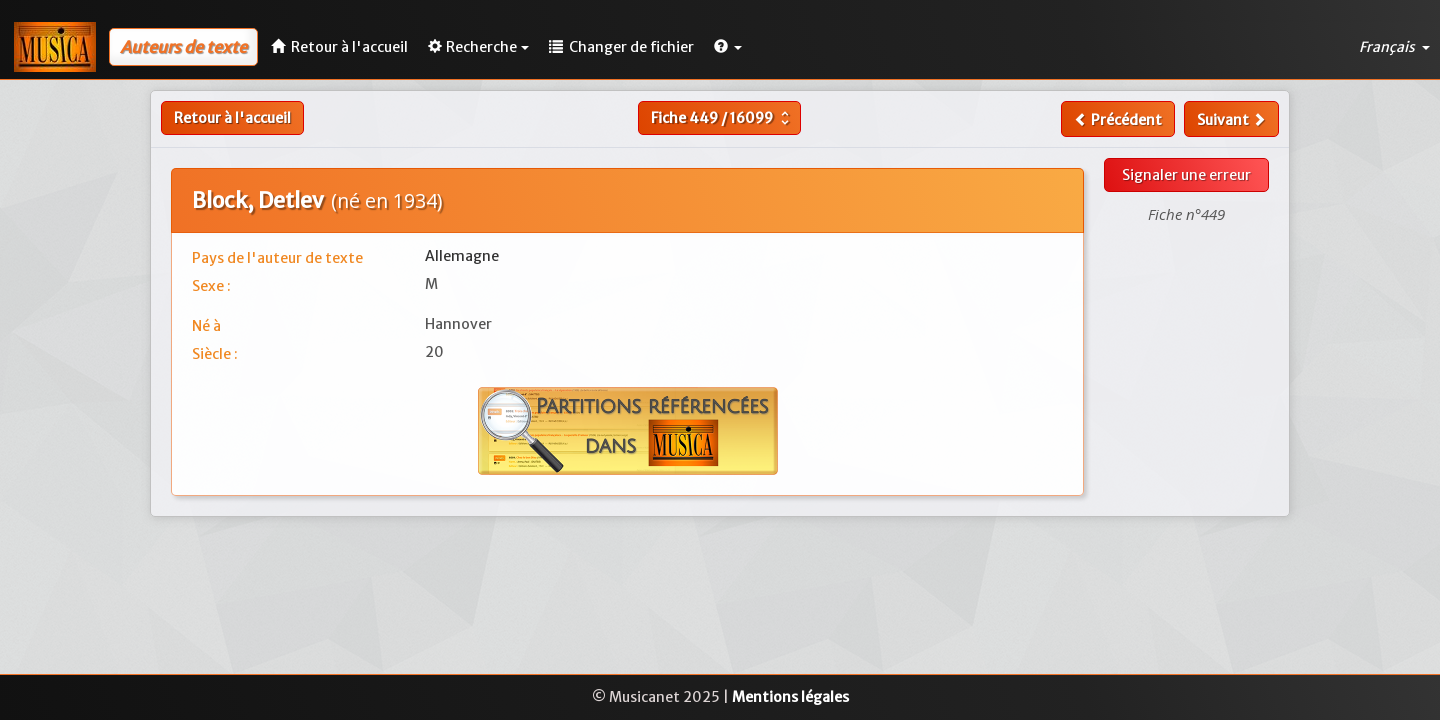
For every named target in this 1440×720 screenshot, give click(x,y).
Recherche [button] (478, 47)
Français (1394, 47)
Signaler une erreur (1186, 175)
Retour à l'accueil (232, 118)
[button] (728, 47)
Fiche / (722, 118)
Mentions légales (790, 697)
